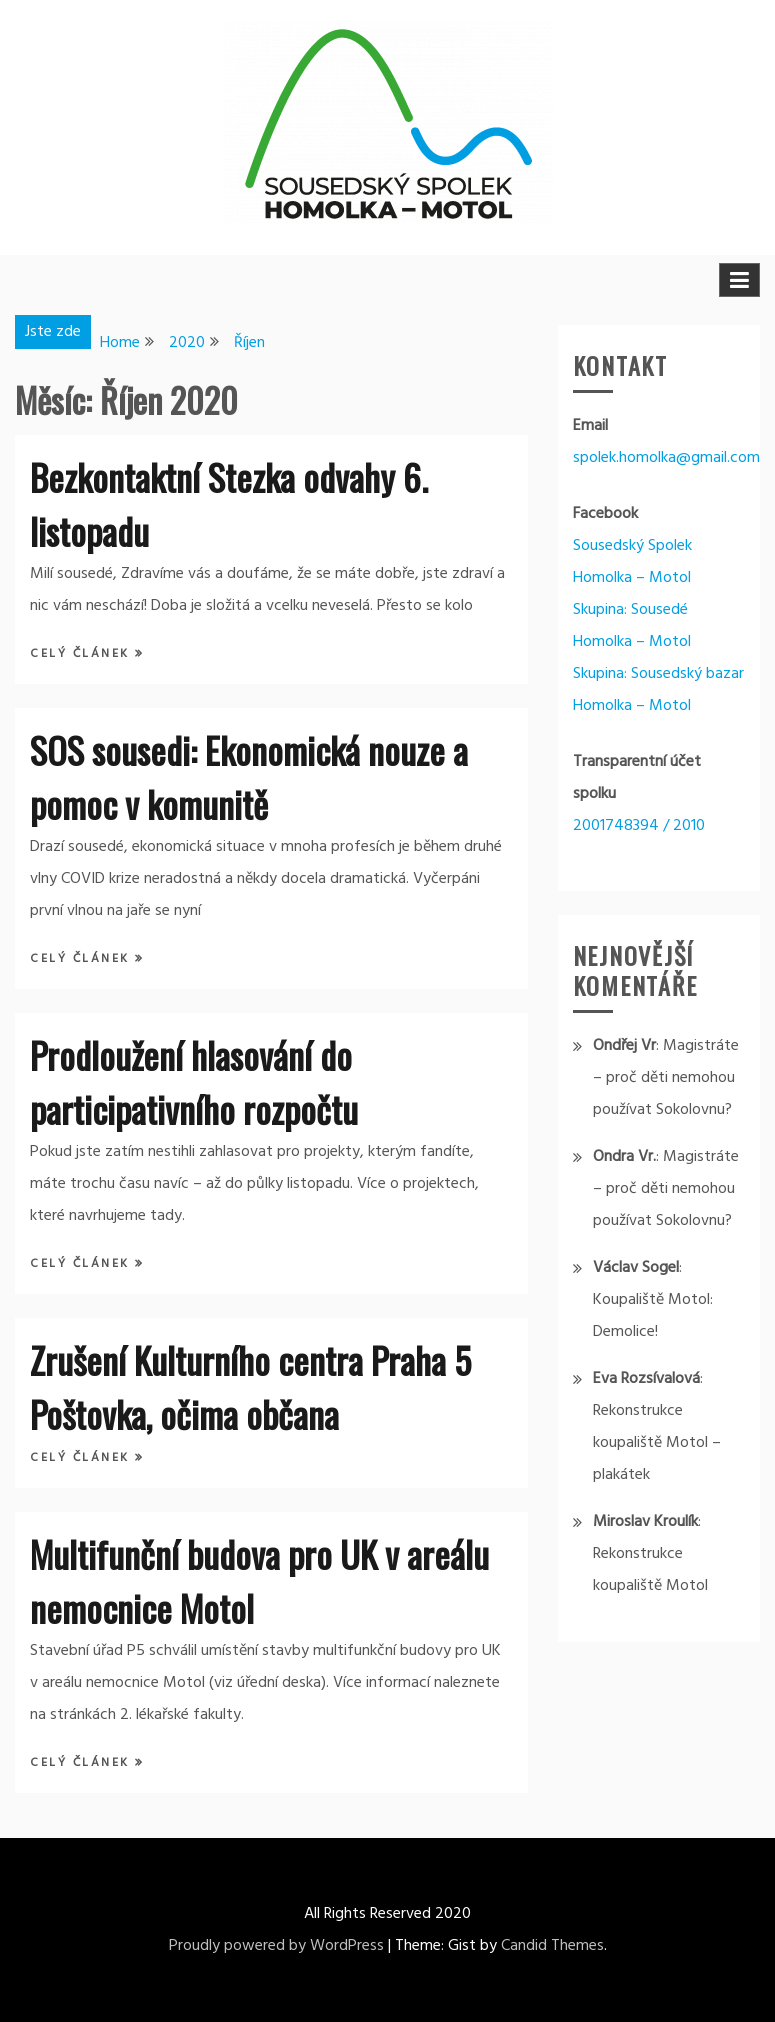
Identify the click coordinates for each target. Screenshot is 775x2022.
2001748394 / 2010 (639, 826)
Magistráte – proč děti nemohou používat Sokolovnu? (666, 1078)
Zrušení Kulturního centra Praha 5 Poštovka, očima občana (250, 1386)
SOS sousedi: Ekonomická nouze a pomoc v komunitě (249, 776)
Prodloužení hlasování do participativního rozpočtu (194, 1081)
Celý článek (82, 654)
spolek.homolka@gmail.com (666, 458)
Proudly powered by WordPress (276, 1946)
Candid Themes (552, 1946)
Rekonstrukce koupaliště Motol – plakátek (657, 1443)
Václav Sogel (636, 1268)
